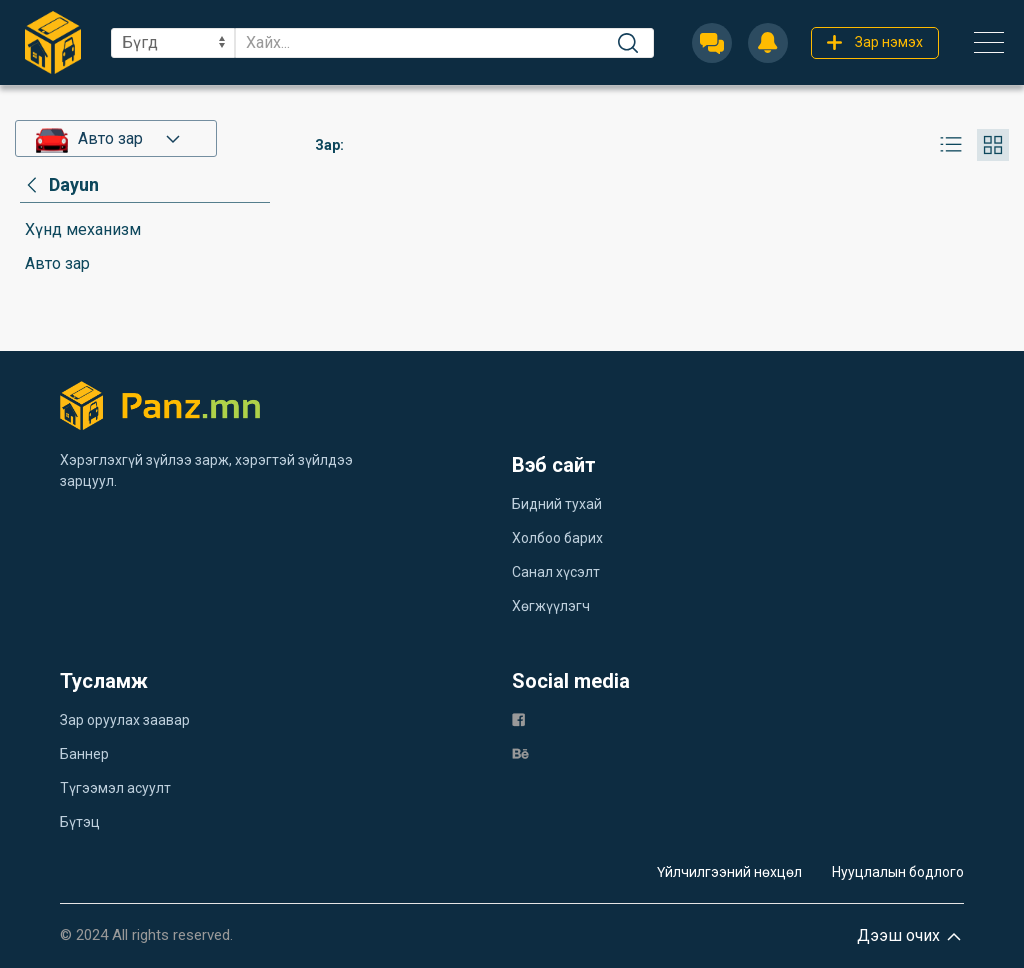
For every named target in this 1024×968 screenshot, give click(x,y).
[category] (59, 185)
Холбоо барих (557, 538)
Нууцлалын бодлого (898, 872)
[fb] (518, 718)
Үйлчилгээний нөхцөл (729, 872)
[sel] (173, 43)
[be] (520, 752)
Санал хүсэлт (556, 572)
